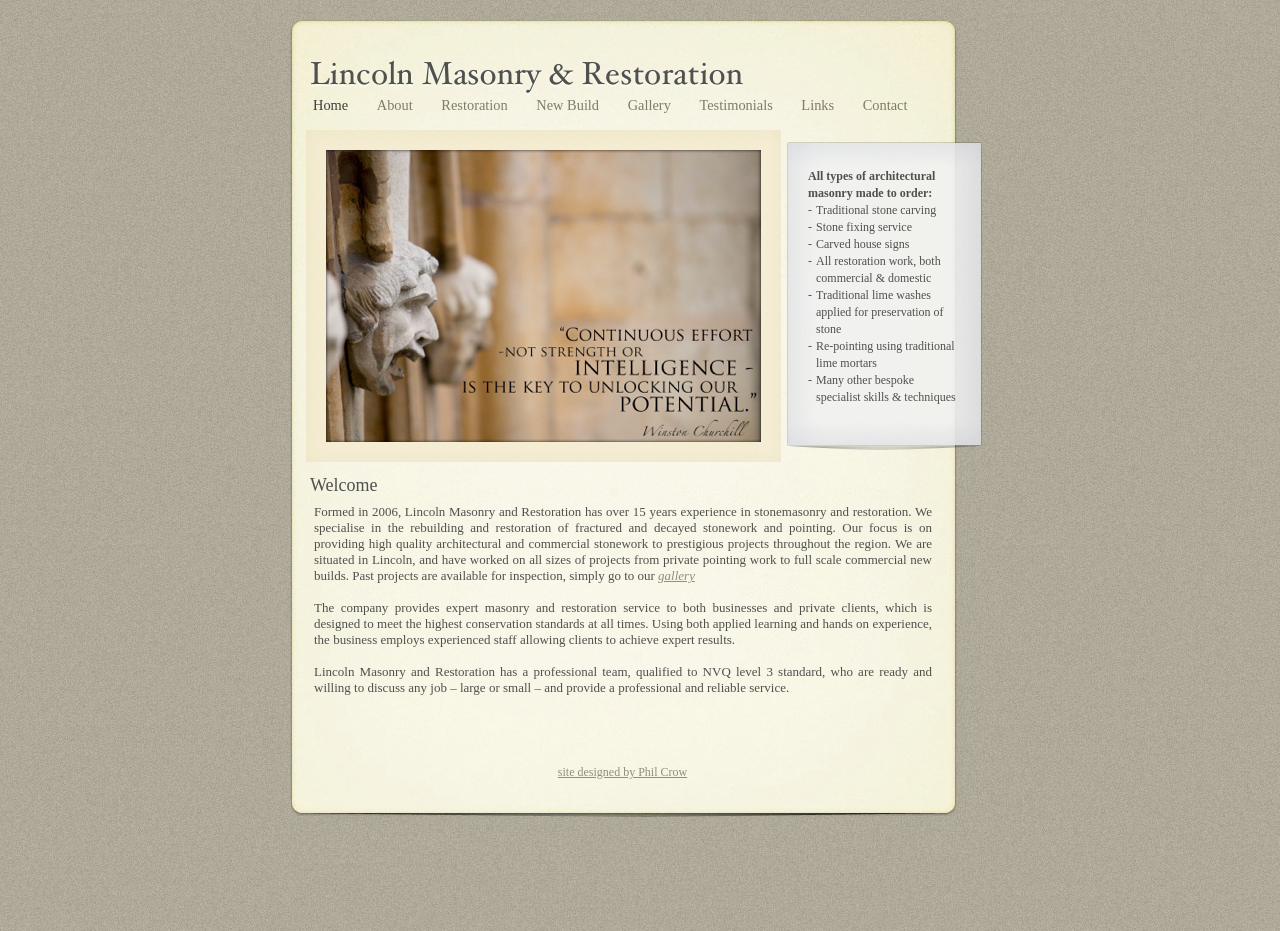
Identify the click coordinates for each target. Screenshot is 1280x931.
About (397, 105)
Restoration (476, 105)
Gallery (651, 105)
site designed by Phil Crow (622, 772)
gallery (676, 575)
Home (332, 105)
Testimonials (737, 105)
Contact (885, 105)
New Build (569, 105)
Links (819, 105)
